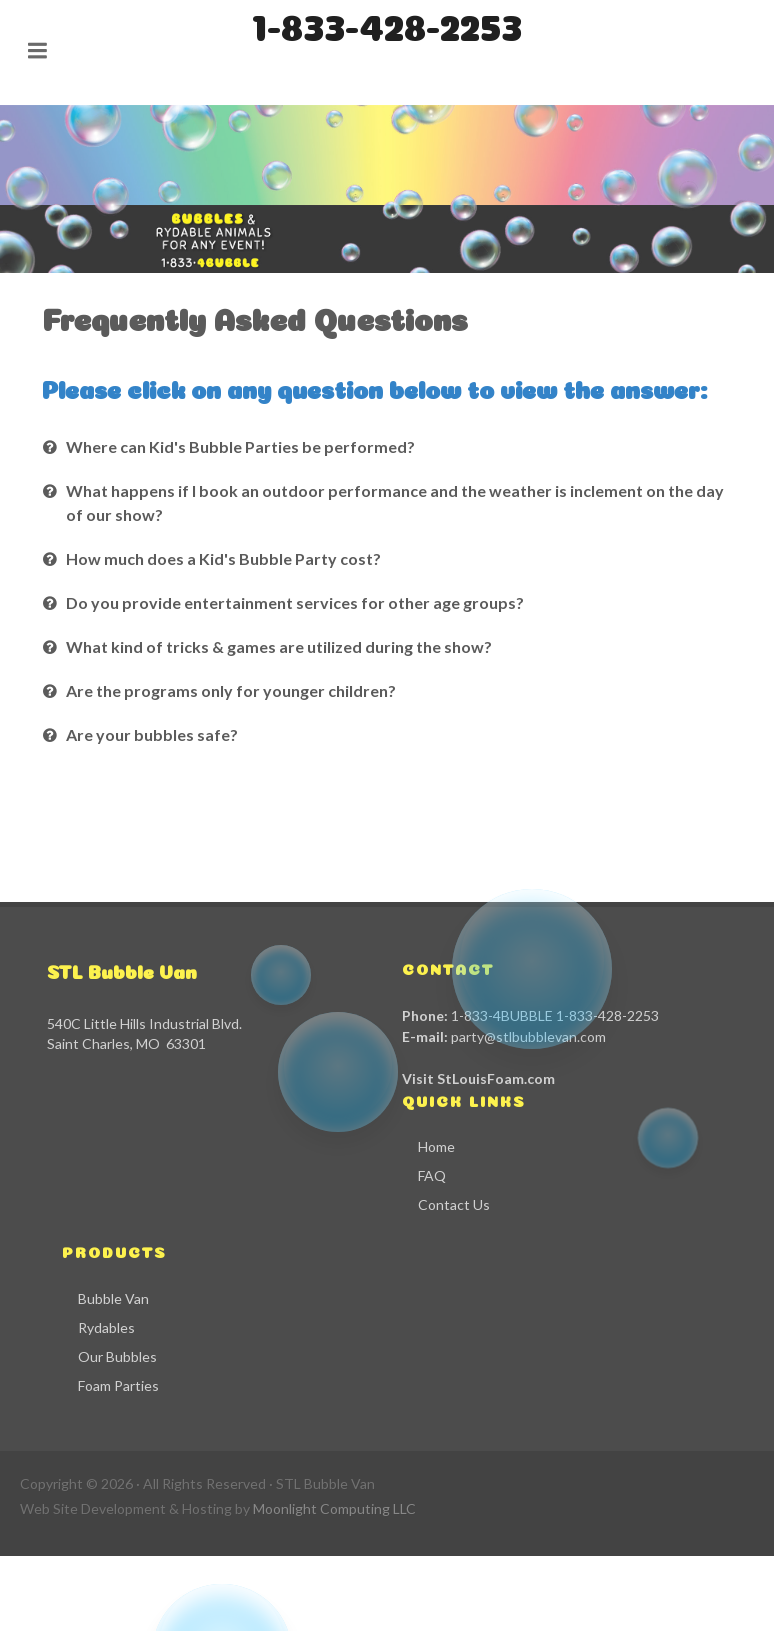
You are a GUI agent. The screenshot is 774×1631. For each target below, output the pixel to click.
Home (436, 1146)
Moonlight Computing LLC (334, 1508)
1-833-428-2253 (387, 23)
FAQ (432, 1175)
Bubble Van (113, 1298)
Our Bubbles (117, 1356)
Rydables (106, 1327)
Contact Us (454, 1204)
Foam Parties (118, 1385)
